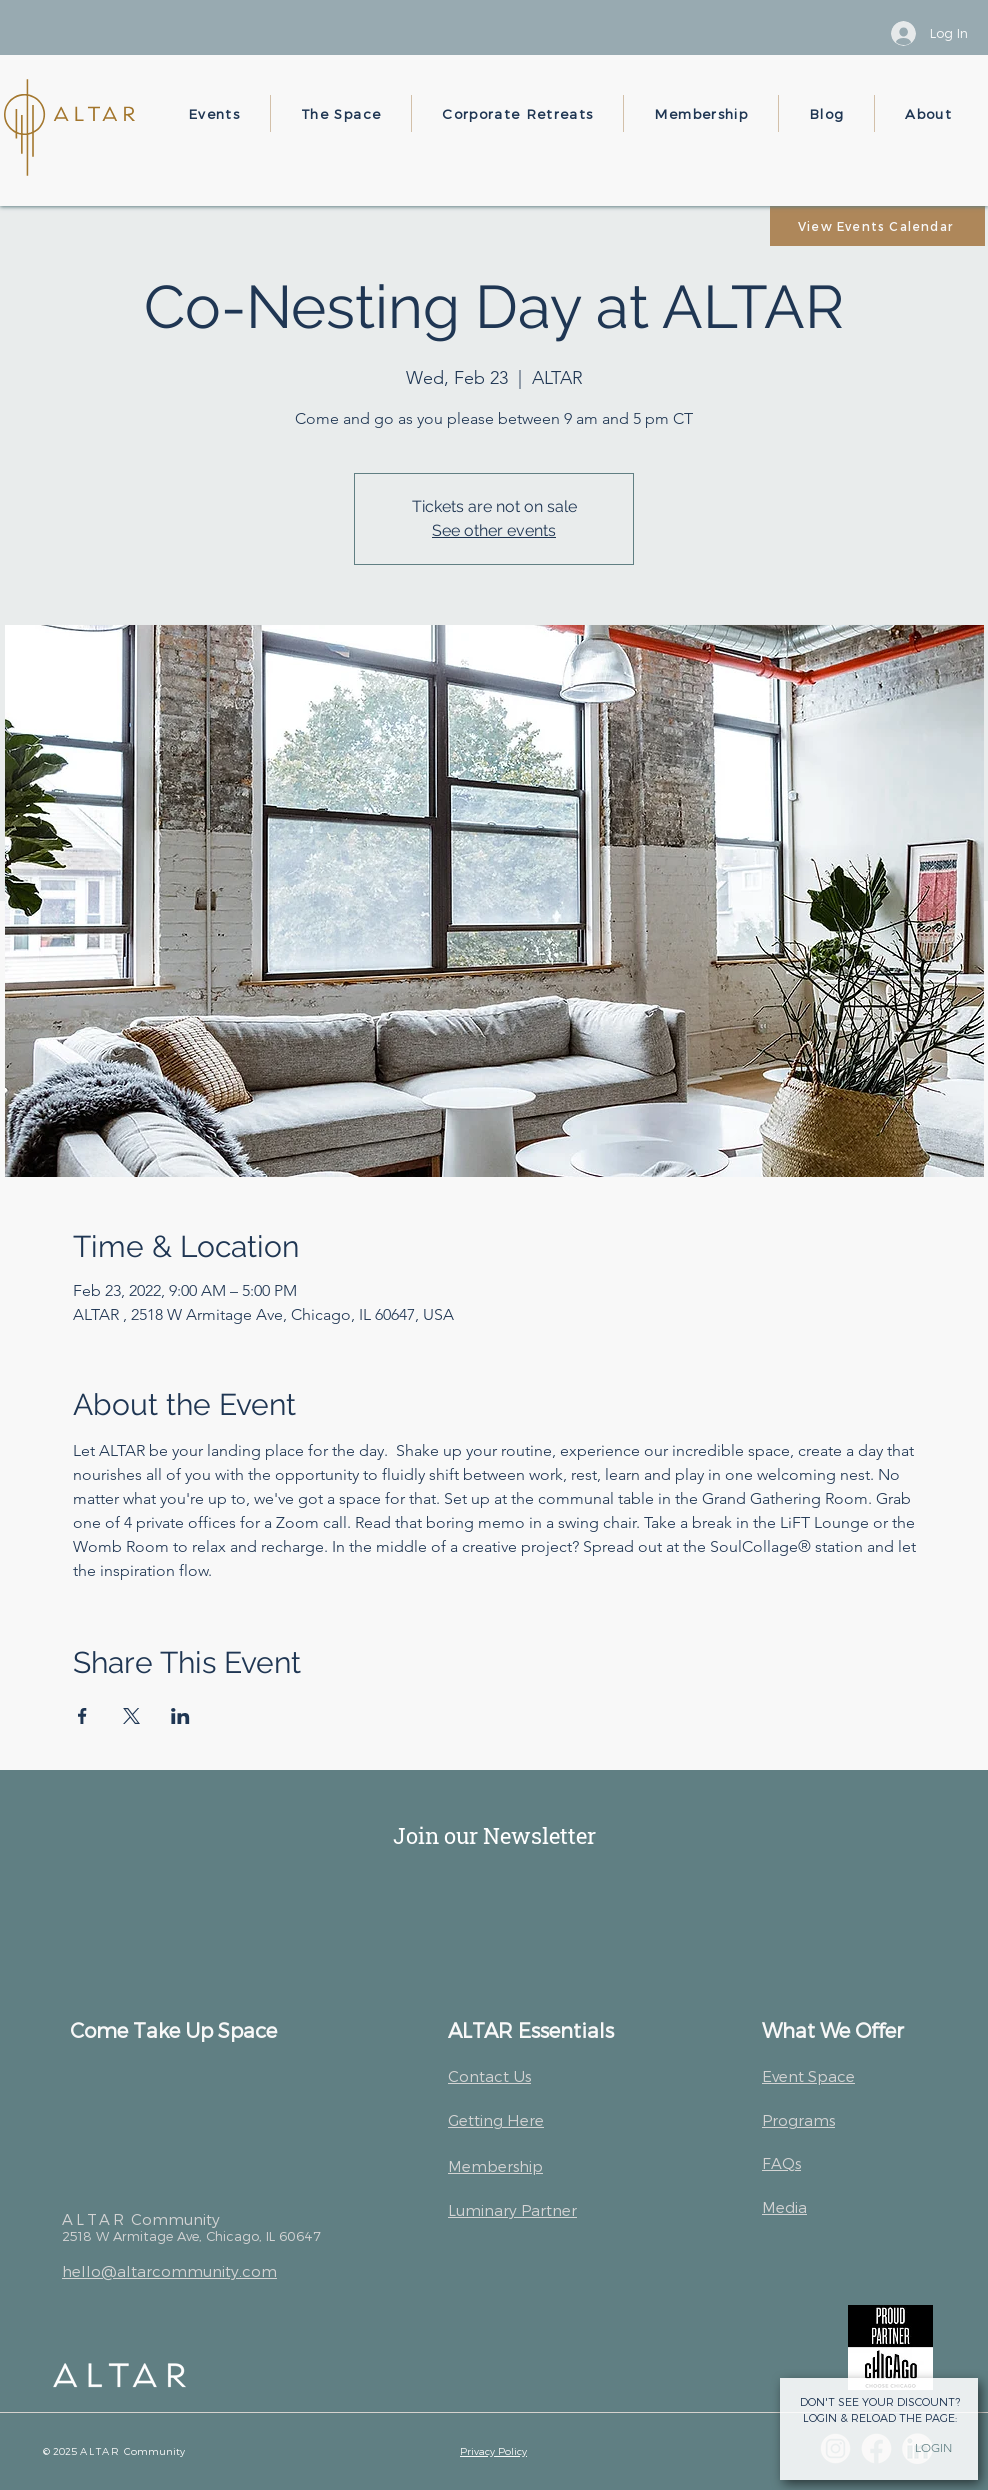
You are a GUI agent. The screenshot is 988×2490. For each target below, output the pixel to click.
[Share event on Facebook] (82, 1716)
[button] (214, 113)
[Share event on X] (131, 1716)
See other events (494, 530)
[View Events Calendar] (877, 226)
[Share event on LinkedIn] (180, 1716)
